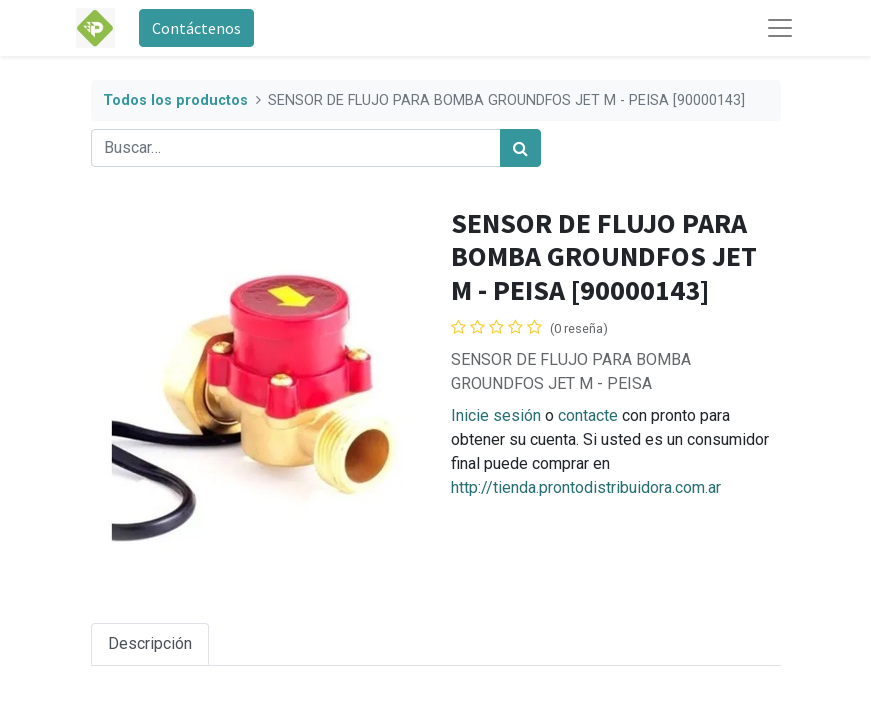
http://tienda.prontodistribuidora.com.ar (586, 487)
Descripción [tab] (150, 643)
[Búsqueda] (520, 148)
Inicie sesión (496, 415)
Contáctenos (196, 28)
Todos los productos (175, 100)
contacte (588, 415)
